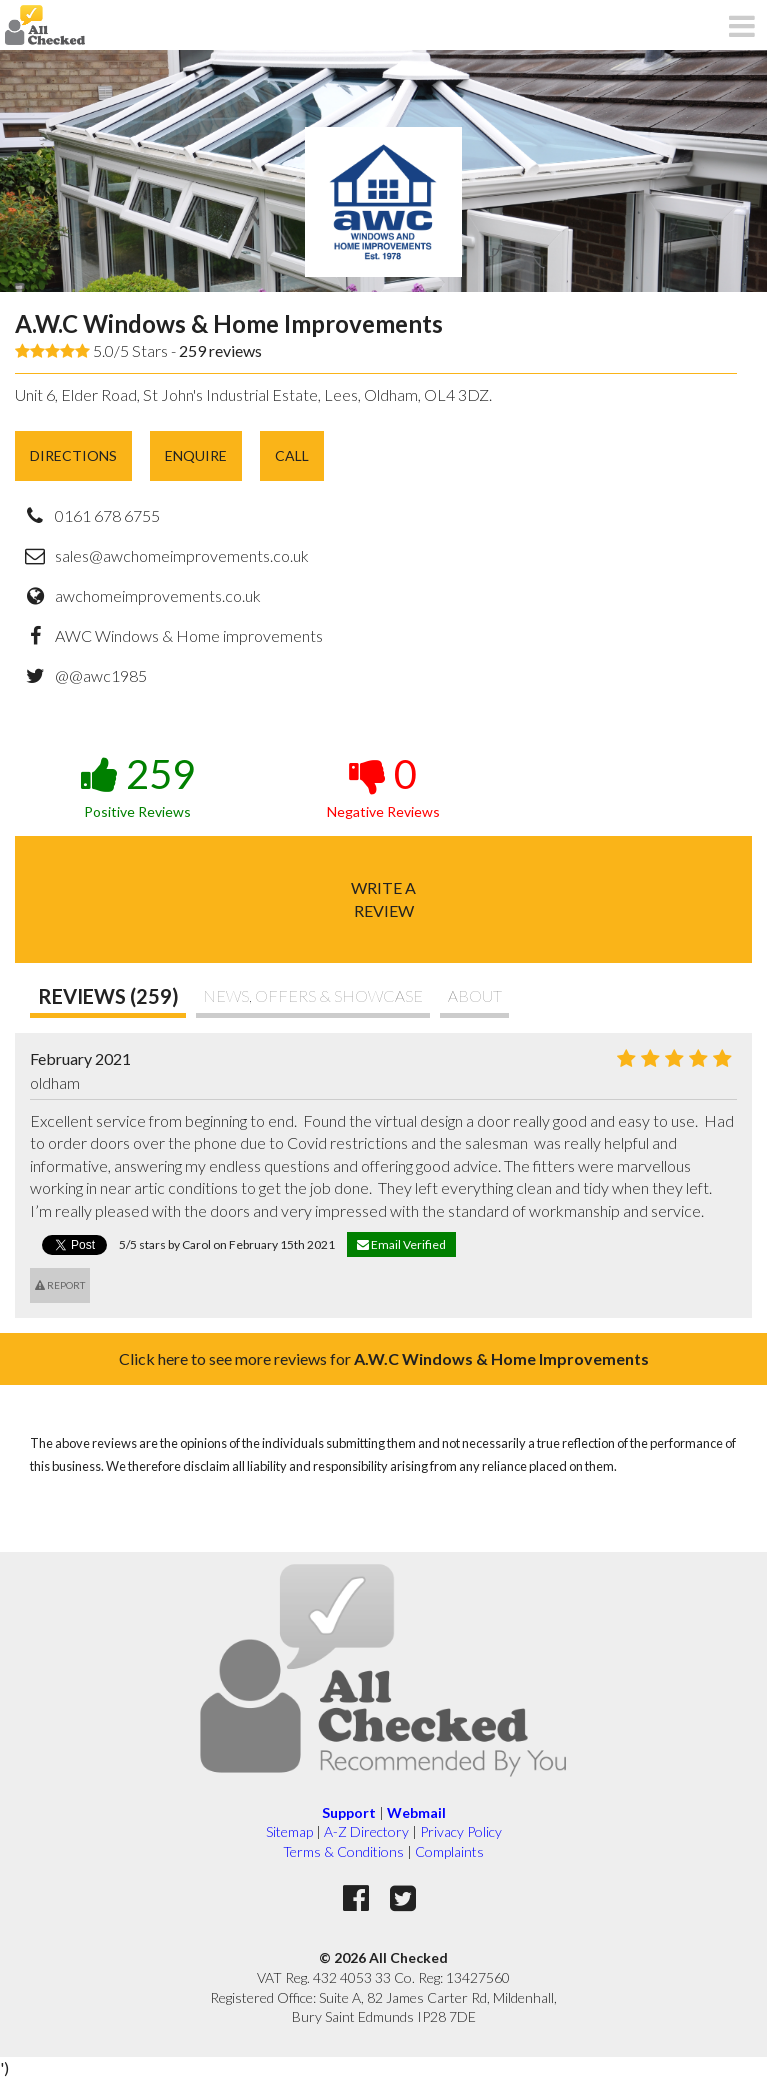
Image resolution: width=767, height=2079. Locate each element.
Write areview (383, 898)
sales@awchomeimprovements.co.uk (182, 555)
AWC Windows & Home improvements (189, 635)
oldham (55, 1082)
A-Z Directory (366, 1831)
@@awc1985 (101, 675)
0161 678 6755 (107, 515)
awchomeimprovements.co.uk (158, 595)
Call (292, 455)
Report (60, 1285)
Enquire (196, 455)
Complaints (449, 1851)
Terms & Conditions (343, 1851)
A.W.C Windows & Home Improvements (229, 323)
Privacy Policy (461, 1831)
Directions (73, 455)
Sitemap (289, 1831)
